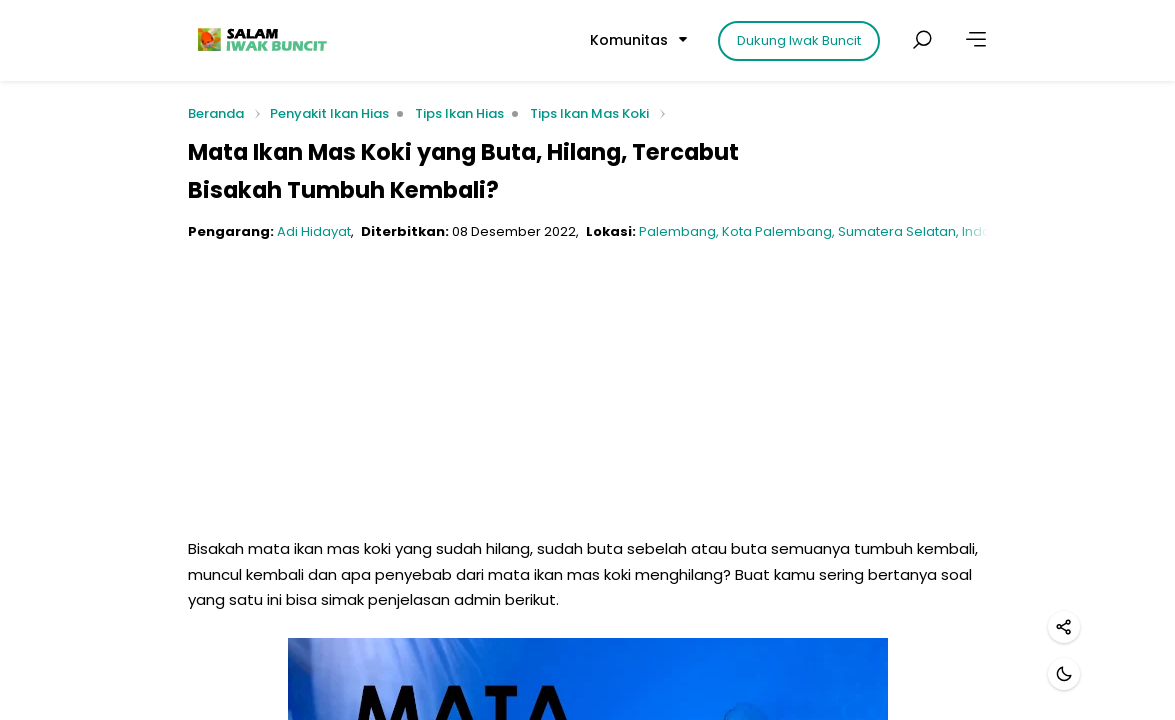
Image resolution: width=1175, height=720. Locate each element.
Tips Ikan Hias (459, 113)
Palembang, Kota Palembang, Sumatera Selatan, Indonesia (833, 231)
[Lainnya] (976, 40)
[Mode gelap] (1064, 674)
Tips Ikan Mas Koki (589, 113)
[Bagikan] (1064, 627)
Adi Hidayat (314, 231)
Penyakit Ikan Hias (329, 113)
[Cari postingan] (922, 40)
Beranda (216, 114)
